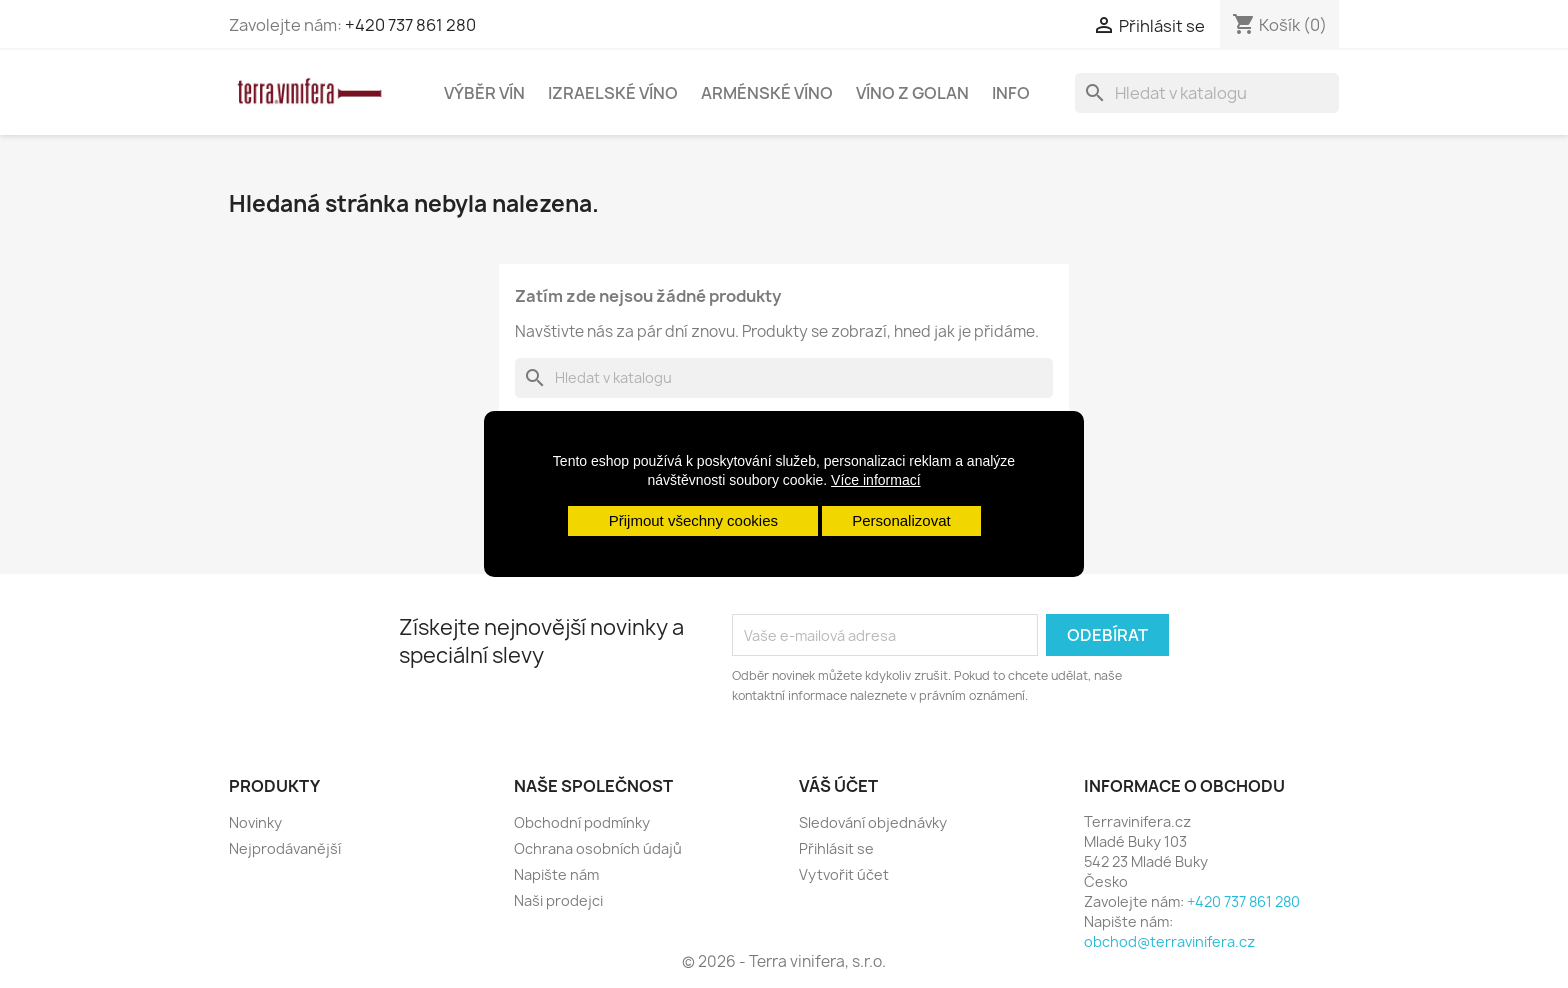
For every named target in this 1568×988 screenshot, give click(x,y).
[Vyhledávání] (1207, 93)
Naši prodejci (558, 900)
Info (1011, 93)
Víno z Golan (912, 93)
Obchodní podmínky (582, 822)
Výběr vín (484, 93)
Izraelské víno (613, 93)
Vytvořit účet (844, 874)
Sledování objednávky (873, 822)
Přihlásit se (836, 848)
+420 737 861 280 (410, 25)
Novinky (255, 822)
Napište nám (556, 874)
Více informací (875, 480)
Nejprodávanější (285, 848)
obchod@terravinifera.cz (1169, 941)
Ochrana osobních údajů (598, 848)
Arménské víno (767, 93)
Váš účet (838, 786)
